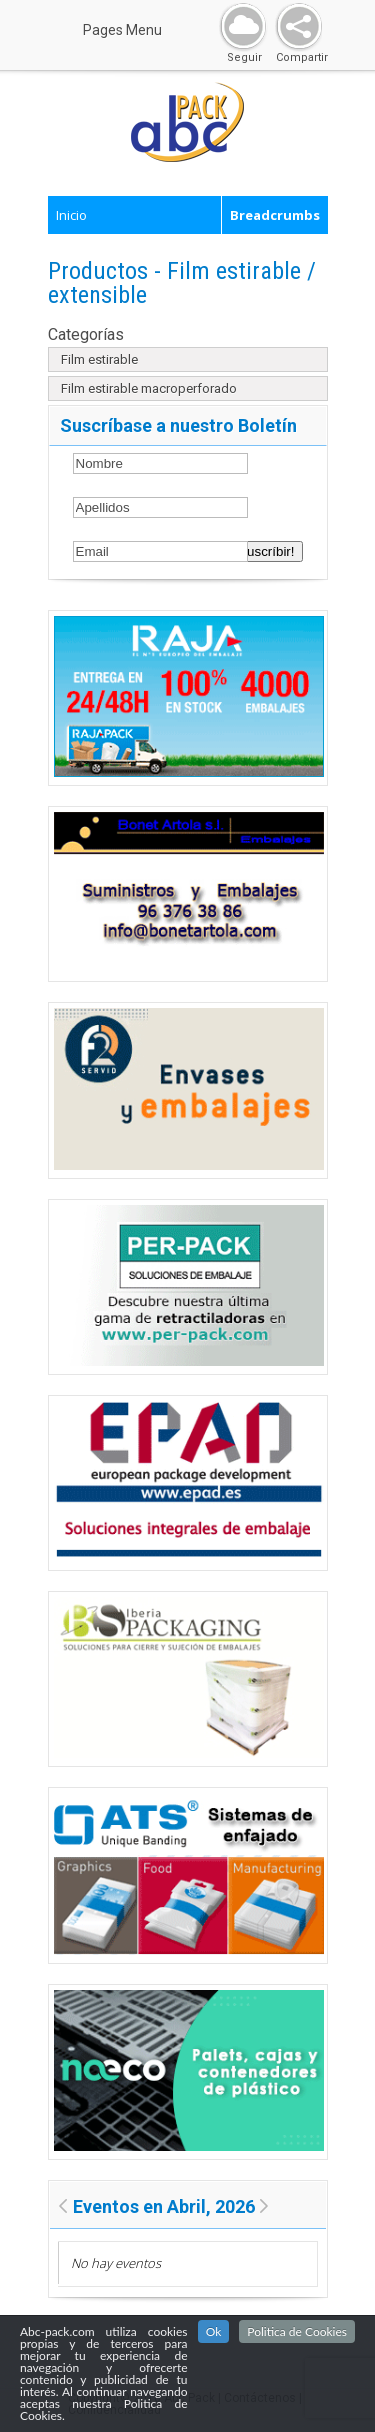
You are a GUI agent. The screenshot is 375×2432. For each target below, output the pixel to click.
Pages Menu (135, 30)
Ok (214, 2332)
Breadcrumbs (275, 215)
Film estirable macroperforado (149, 388)
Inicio (71, 215)
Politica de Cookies (297, 2332)
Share (294, 27)
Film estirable (99, 359)
